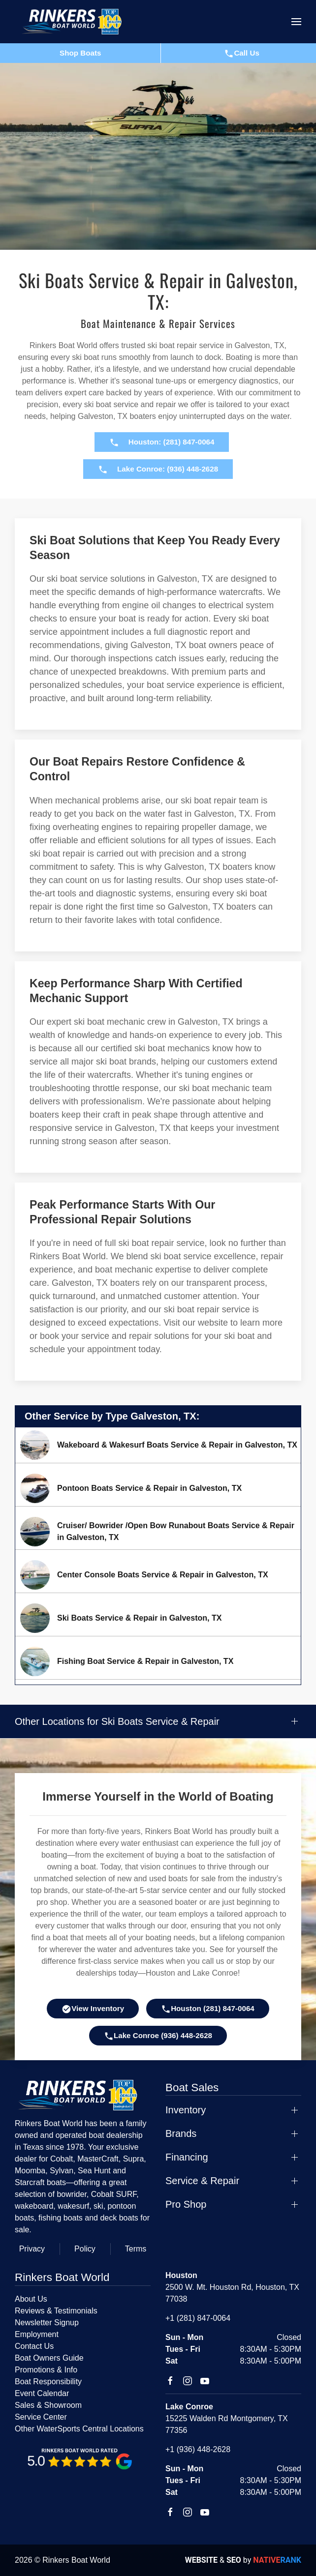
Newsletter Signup (47, 2322)
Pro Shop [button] (185, 2204)
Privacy (32, 2249)
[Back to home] (76, 21)
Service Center (41, 2417)
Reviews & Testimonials (56, 2311)
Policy (84, 2249)
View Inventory (93, 2009)
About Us (31, 2299)
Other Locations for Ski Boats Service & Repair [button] (117, 1721)
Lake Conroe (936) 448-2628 (158, 2036)
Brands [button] (180, 2133)
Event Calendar (42, 2393)
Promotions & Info (46, 2370)
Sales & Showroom (48, 2405)
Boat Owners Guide (49, 2358)
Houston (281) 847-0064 (207, 2009)
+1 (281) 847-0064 (197, 2318)
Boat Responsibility (48, 2381)
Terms (136, 2249)
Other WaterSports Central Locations (79, 2429)
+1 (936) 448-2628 (197, 2449)
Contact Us (34, 2346)
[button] (296, 21)
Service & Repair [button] (202, 2180)
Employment (37, 2334)
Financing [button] (186, 2157)
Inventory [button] (185, 2109)
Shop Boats (80, 53)
